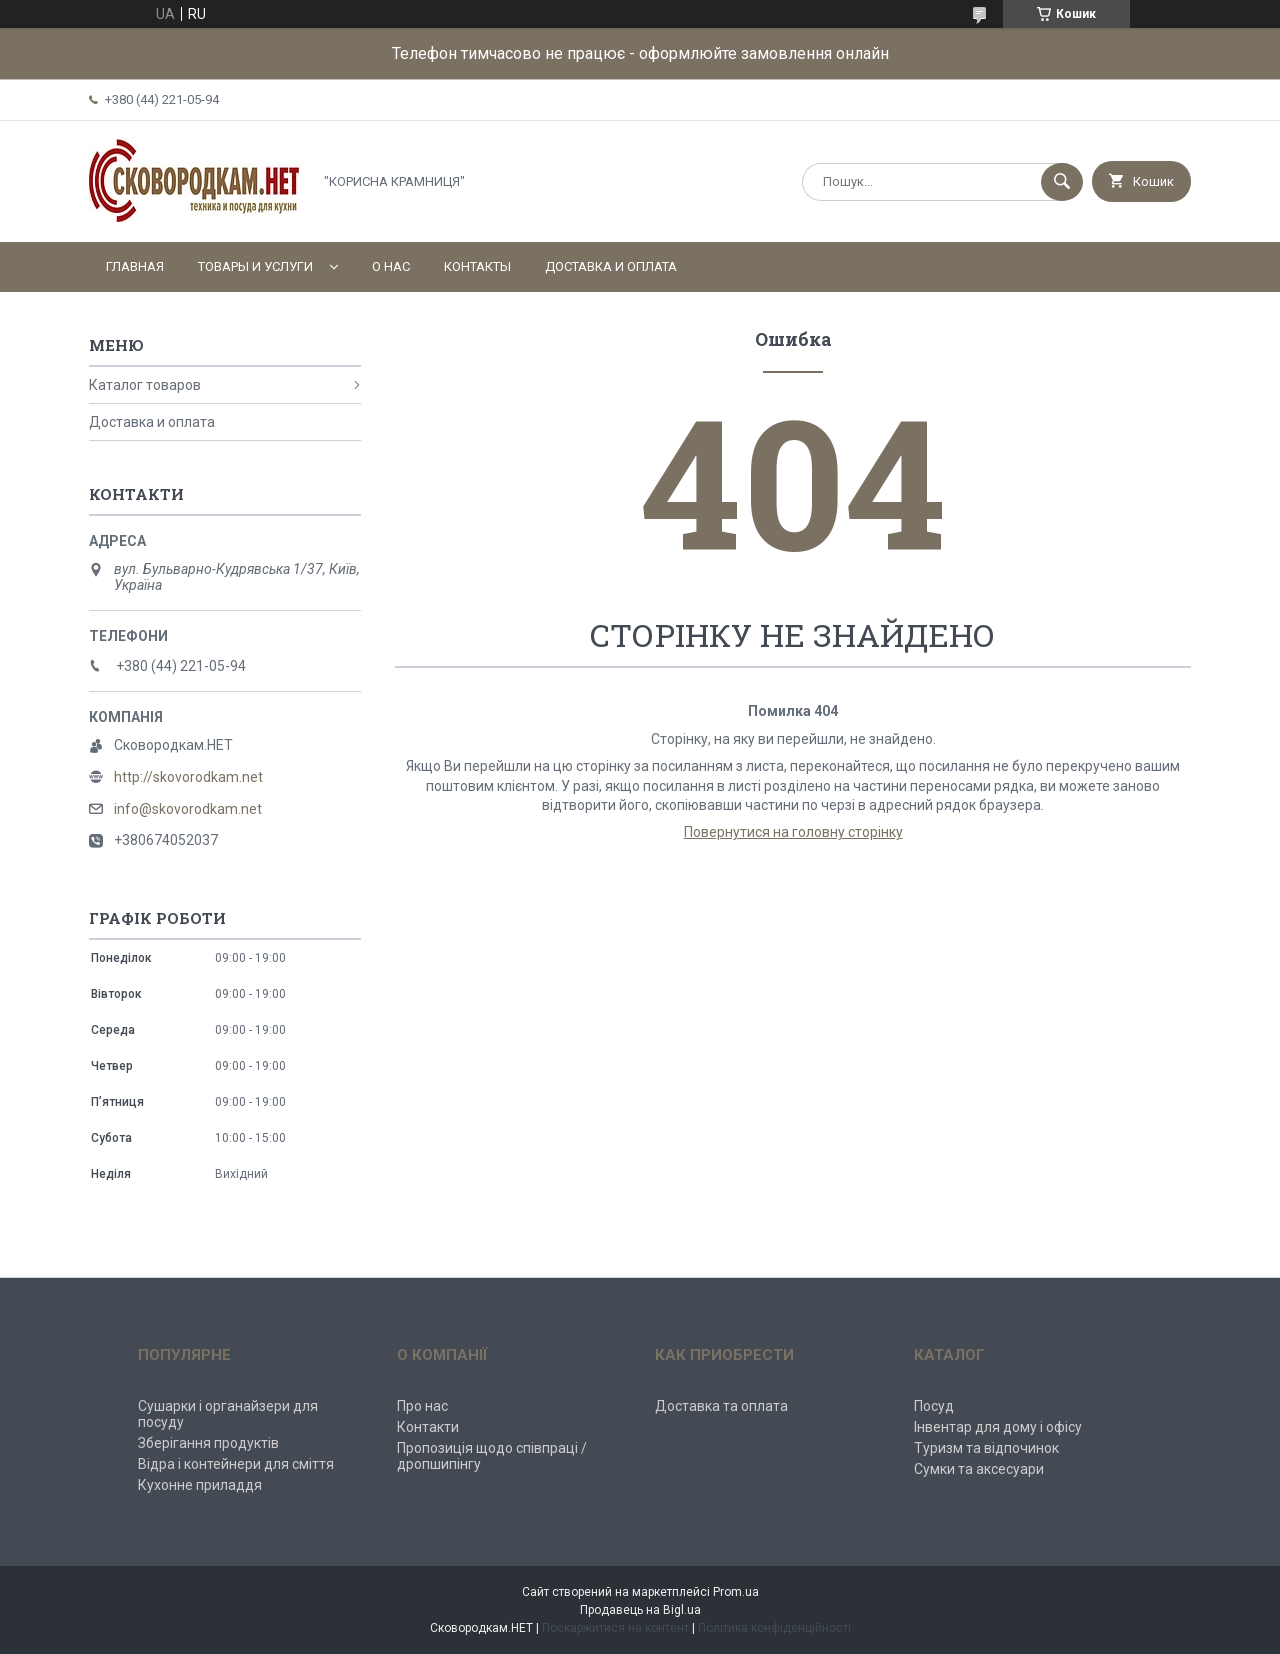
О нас (391, 266)
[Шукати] (1062, 182)
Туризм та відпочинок (986, 1448)
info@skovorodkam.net (188, 809)
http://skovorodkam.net (188, 777)
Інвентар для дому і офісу (998, 1427)
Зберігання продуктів (208, 1443)
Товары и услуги (255, 266)
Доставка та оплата (721, 1406)
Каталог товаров (145, 385)
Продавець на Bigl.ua (640, 1610)
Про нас (422, 1406)
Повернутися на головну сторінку (793, 832)
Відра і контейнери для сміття (236, 1464)
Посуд (934, 1406)
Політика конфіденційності (774, 1628)
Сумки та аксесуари (979, 1469)
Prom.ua (736, 1592)
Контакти (428, 1427)
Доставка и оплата (611, 266)
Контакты (477, 266)
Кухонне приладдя (200, 1485)
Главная (135, 266)
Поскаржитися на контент (615, 1628)
